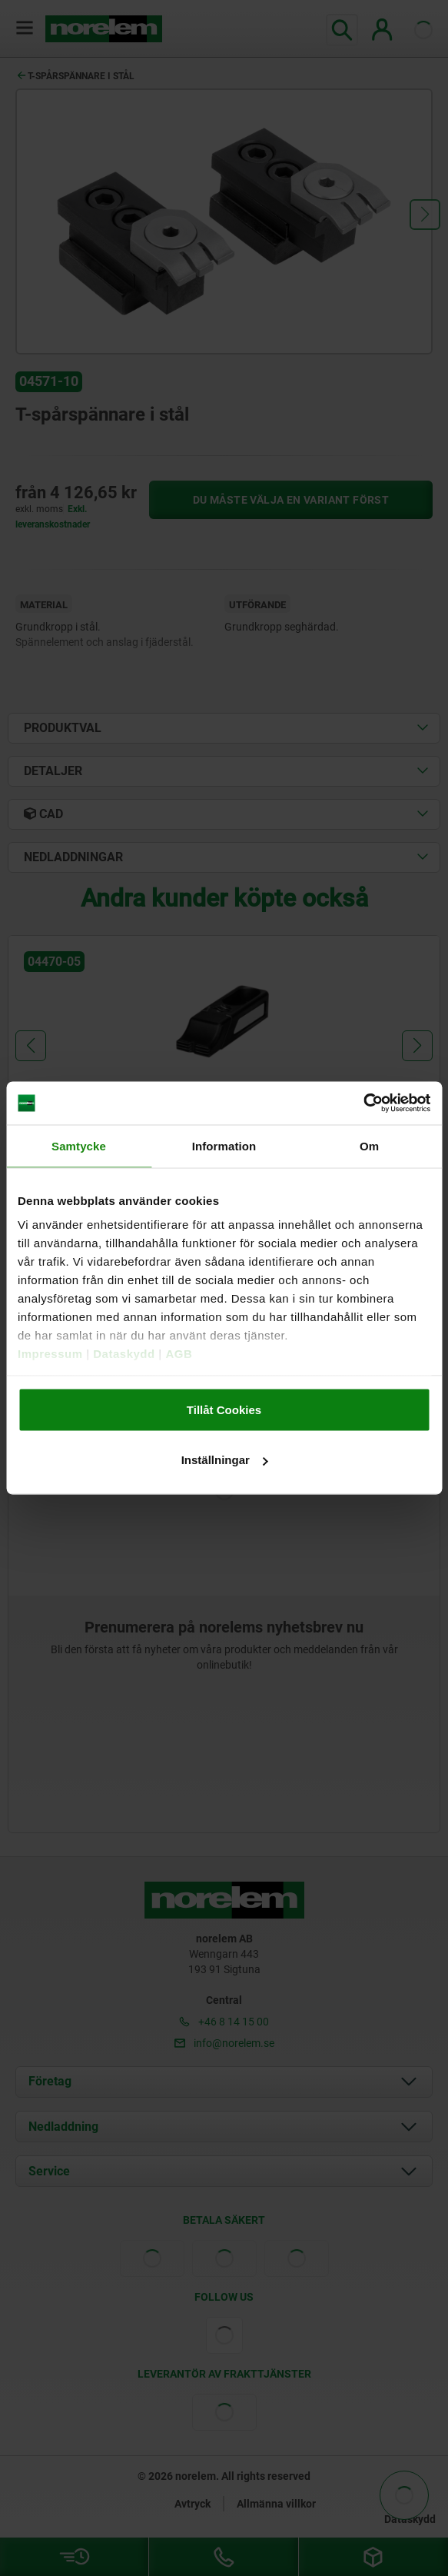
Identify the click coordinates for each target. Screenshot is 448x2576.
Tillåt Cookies (224, 1409)
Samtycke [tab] (78, 1145)
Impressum (50, 1353)
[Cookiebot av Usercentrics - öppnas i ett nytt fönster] (363, 1103)
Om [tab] (369, 1145)
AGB (178, 1353)
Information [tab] (224, 1145)
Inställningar (224, 1459)
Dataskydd (123, 1353)
